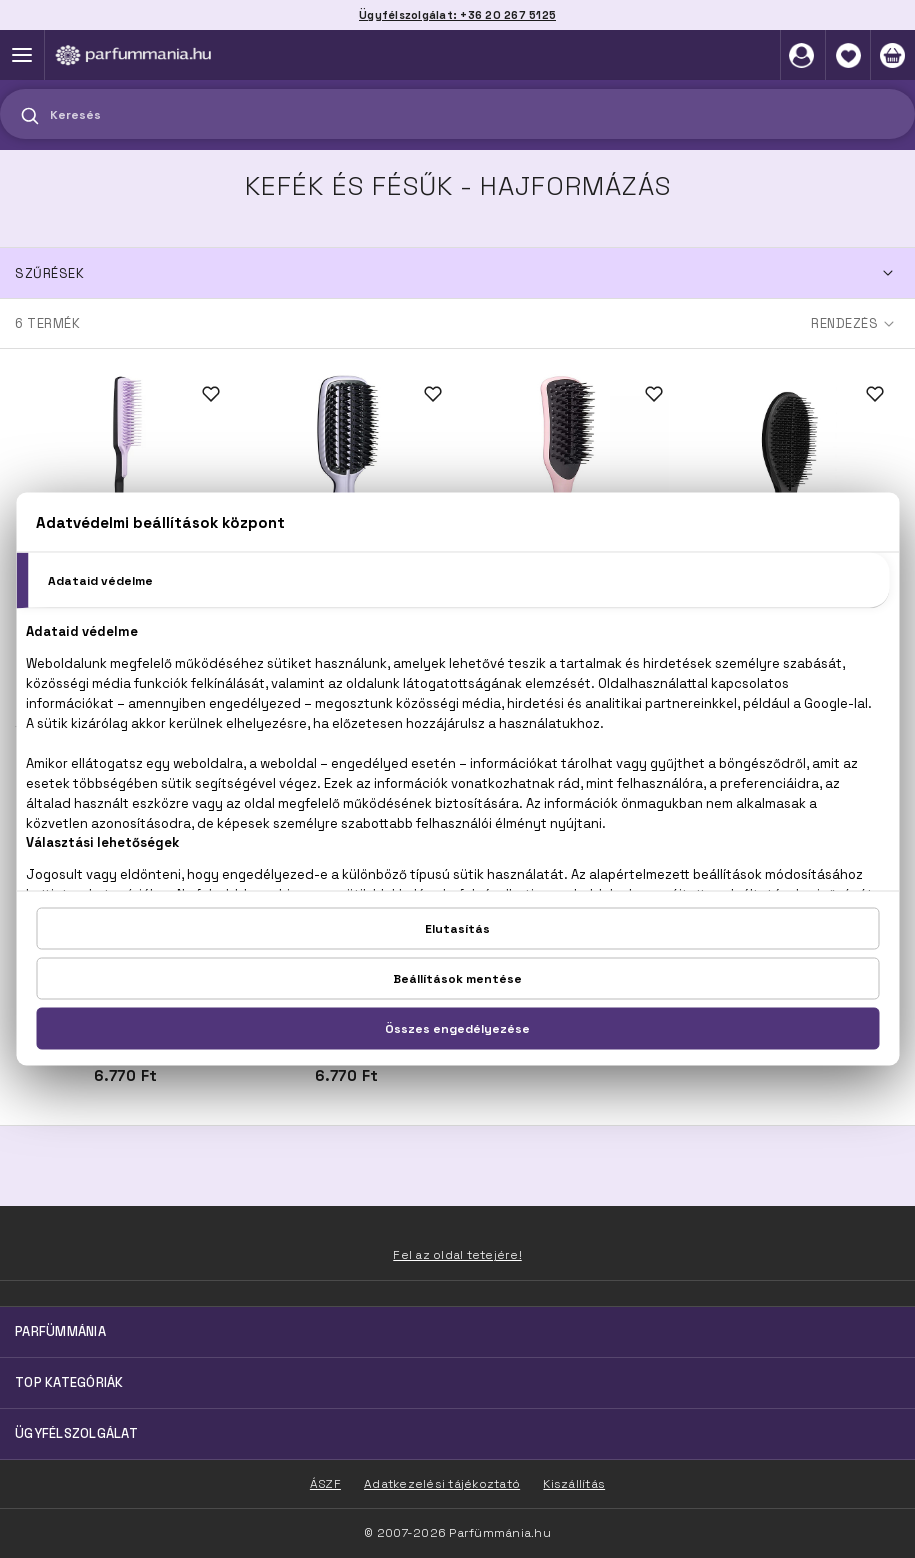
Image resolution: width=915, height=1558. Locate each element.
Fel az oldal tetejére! (457, 1255)
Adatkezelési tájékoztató (442, 1484)
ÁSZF (325, 1484)
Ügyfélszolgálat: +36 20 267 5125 (457, 15)
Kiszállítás (574, 1484)
